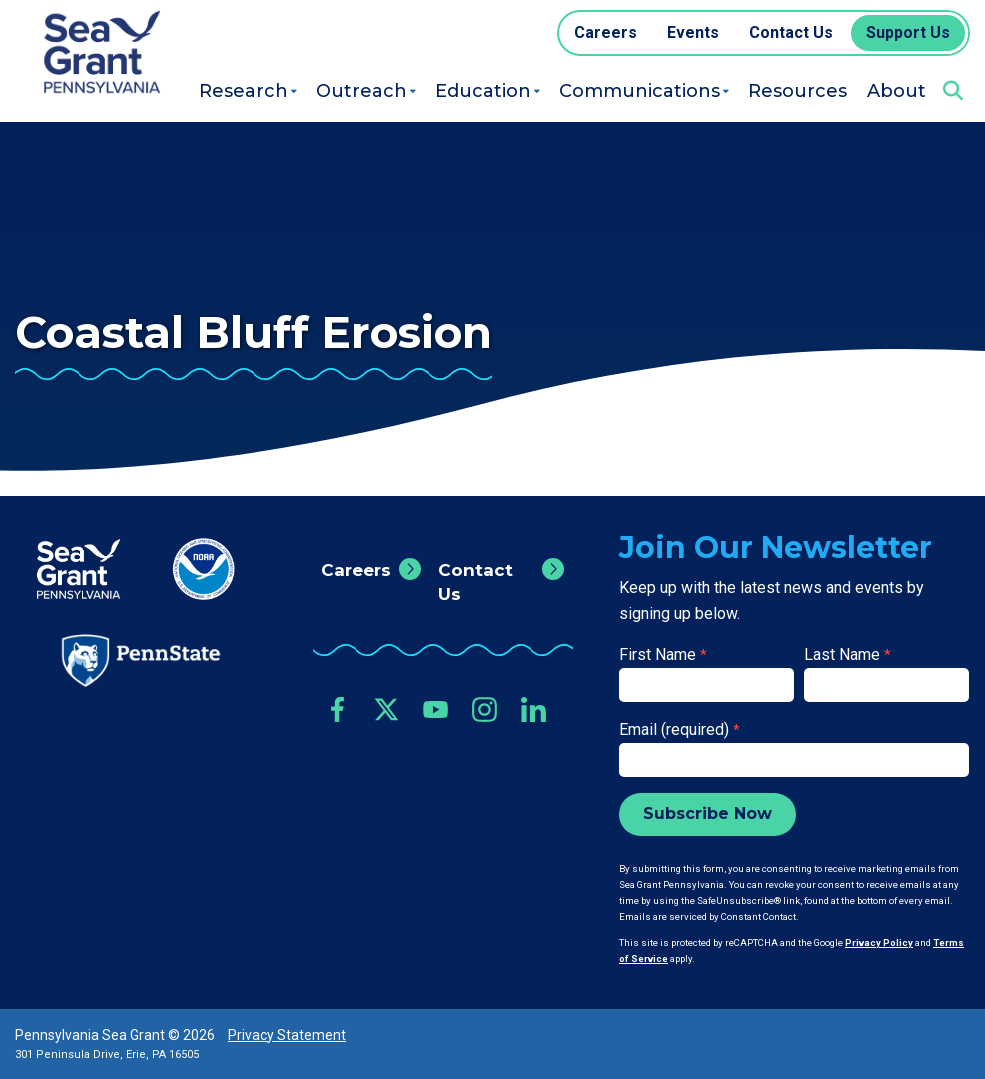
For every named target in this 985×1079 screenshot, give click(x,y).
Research (243, 91)
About (896, 91)
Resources (797, 91)
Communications (639, 91)
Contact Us (475, 582)
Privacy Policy (879, 942)
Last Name (847, 654)
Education (483, 91)
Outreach (361, 91)
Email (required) (679, 729)
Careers (356, 570)
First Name (663, 654)
